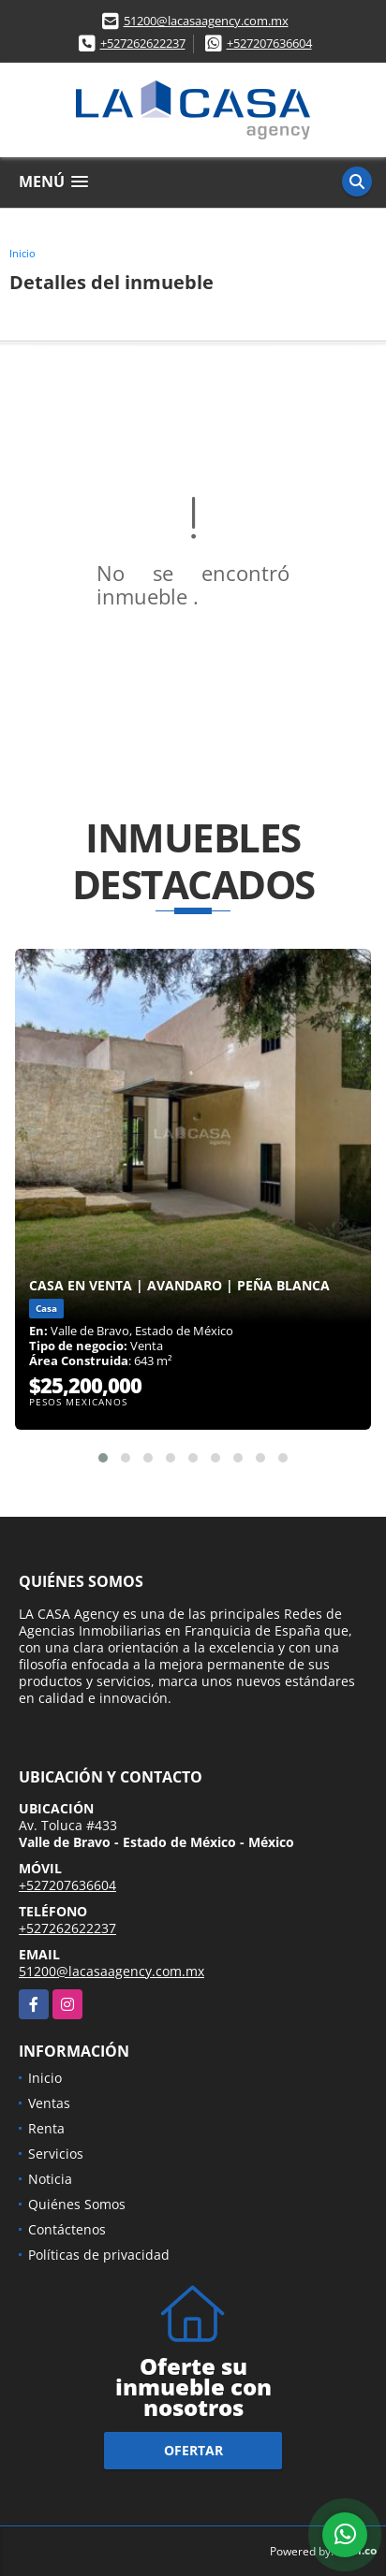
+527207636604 (269, 43)
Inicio (22, 253)
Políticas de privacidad (99, 2254)
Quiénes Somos (77, 2204)
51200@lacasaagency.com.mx (206, 20)
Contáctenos (67, 2229)
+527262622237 (143, 43)
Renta (46, 2128)
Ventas (49, 2103)
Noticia (50, 2179)
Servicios (55, 2153)
